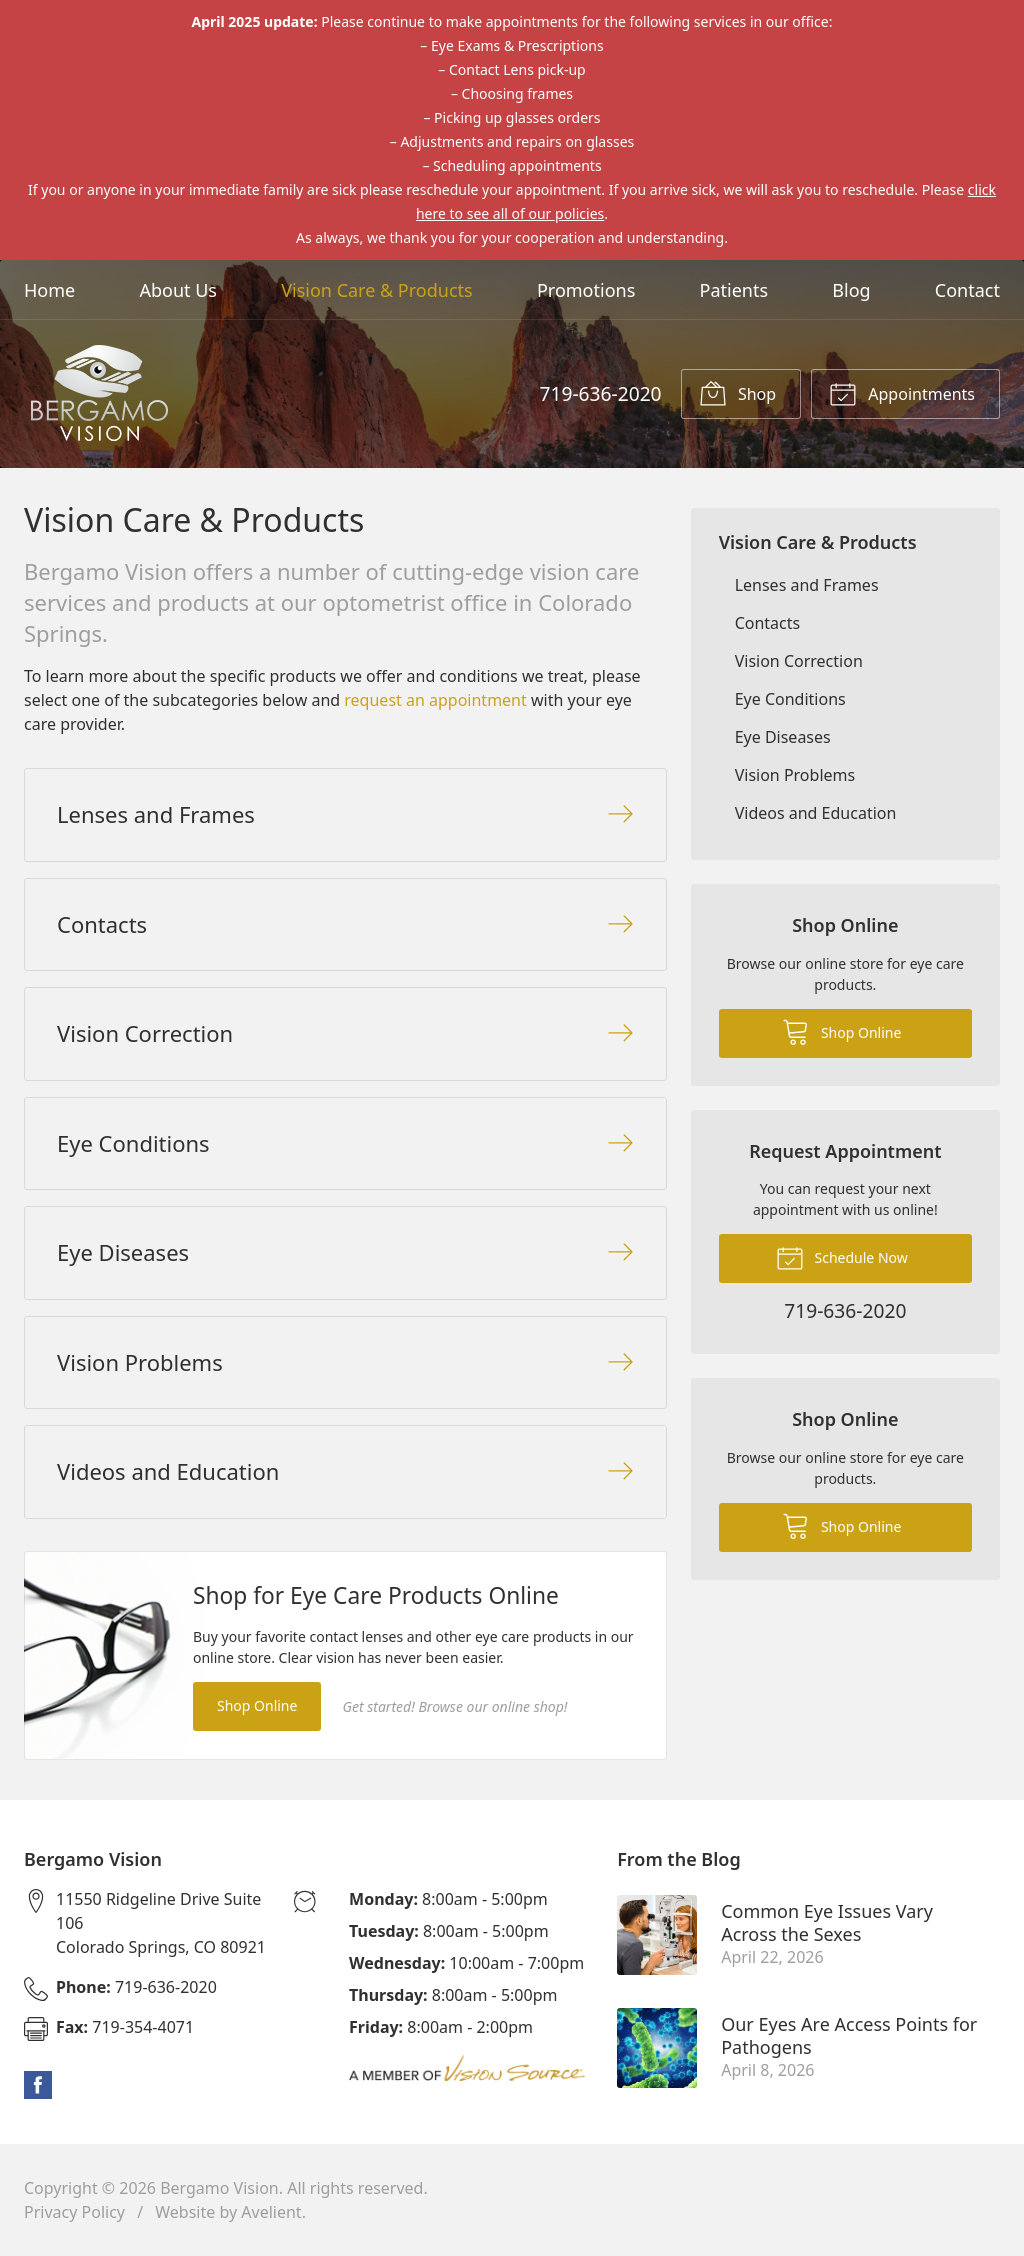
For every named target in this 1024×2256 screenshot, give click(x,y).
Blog (851, 290)
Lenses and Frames (807, 585)
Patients (734, 290)
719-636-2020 (600, 393)
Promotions (586, 290)
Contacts (768, 623)
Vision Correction (799, 661)
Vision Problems (795, 775)
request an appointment (435, 700)
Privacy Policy (74, 2212)
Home (49, 290)
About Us (178, 290)
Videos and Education (816, 813)
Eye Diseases (783, 737)
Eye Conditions (790, 699)
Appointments (902, 393)
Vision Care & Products (376, 290)
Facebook (38, 2085)
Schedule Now (842, 1257)
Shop (737, 393)
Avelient (271, 2212)
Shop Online (257, 1705)
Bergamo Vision (219, 2188)
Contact (967, 290)
